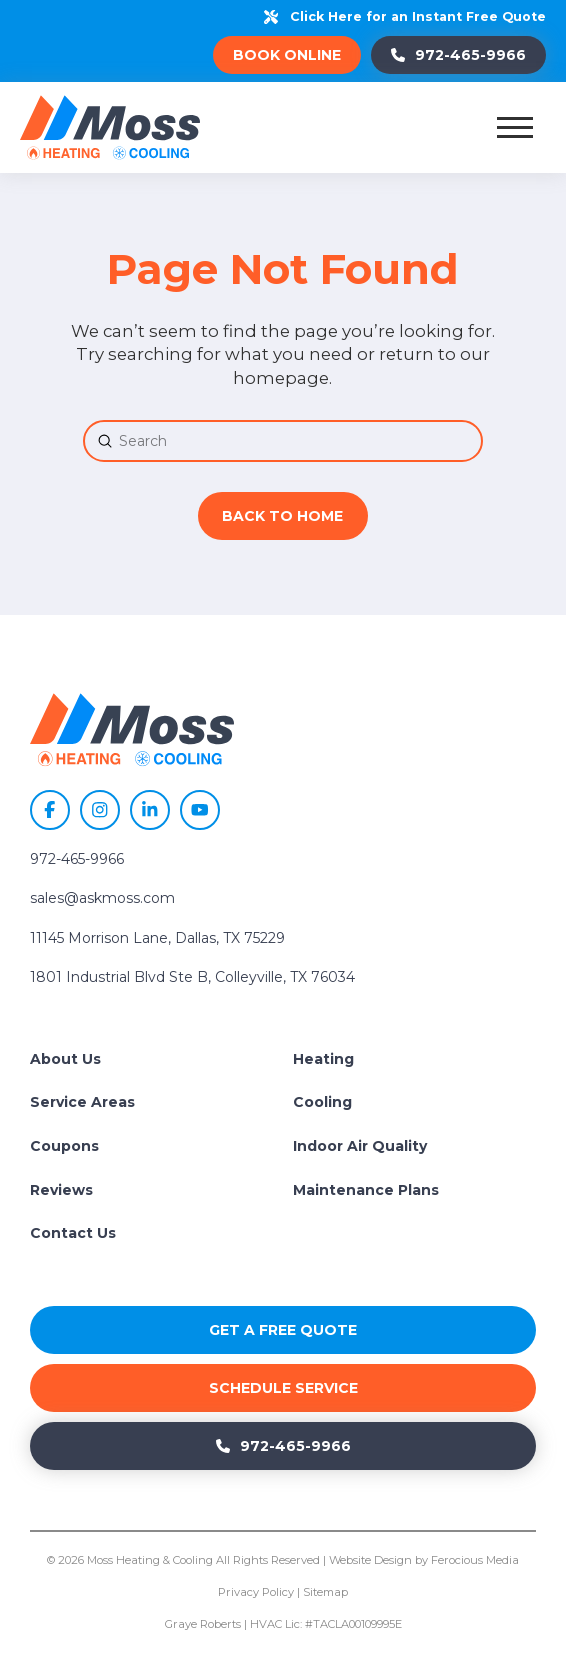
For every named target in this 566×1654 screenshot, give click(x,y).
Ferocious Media (475, 1560)
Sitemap (325, 1592)
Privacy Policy (256, 1592)
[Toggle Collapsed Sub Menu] (414, 1060)
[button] (515, 127)
